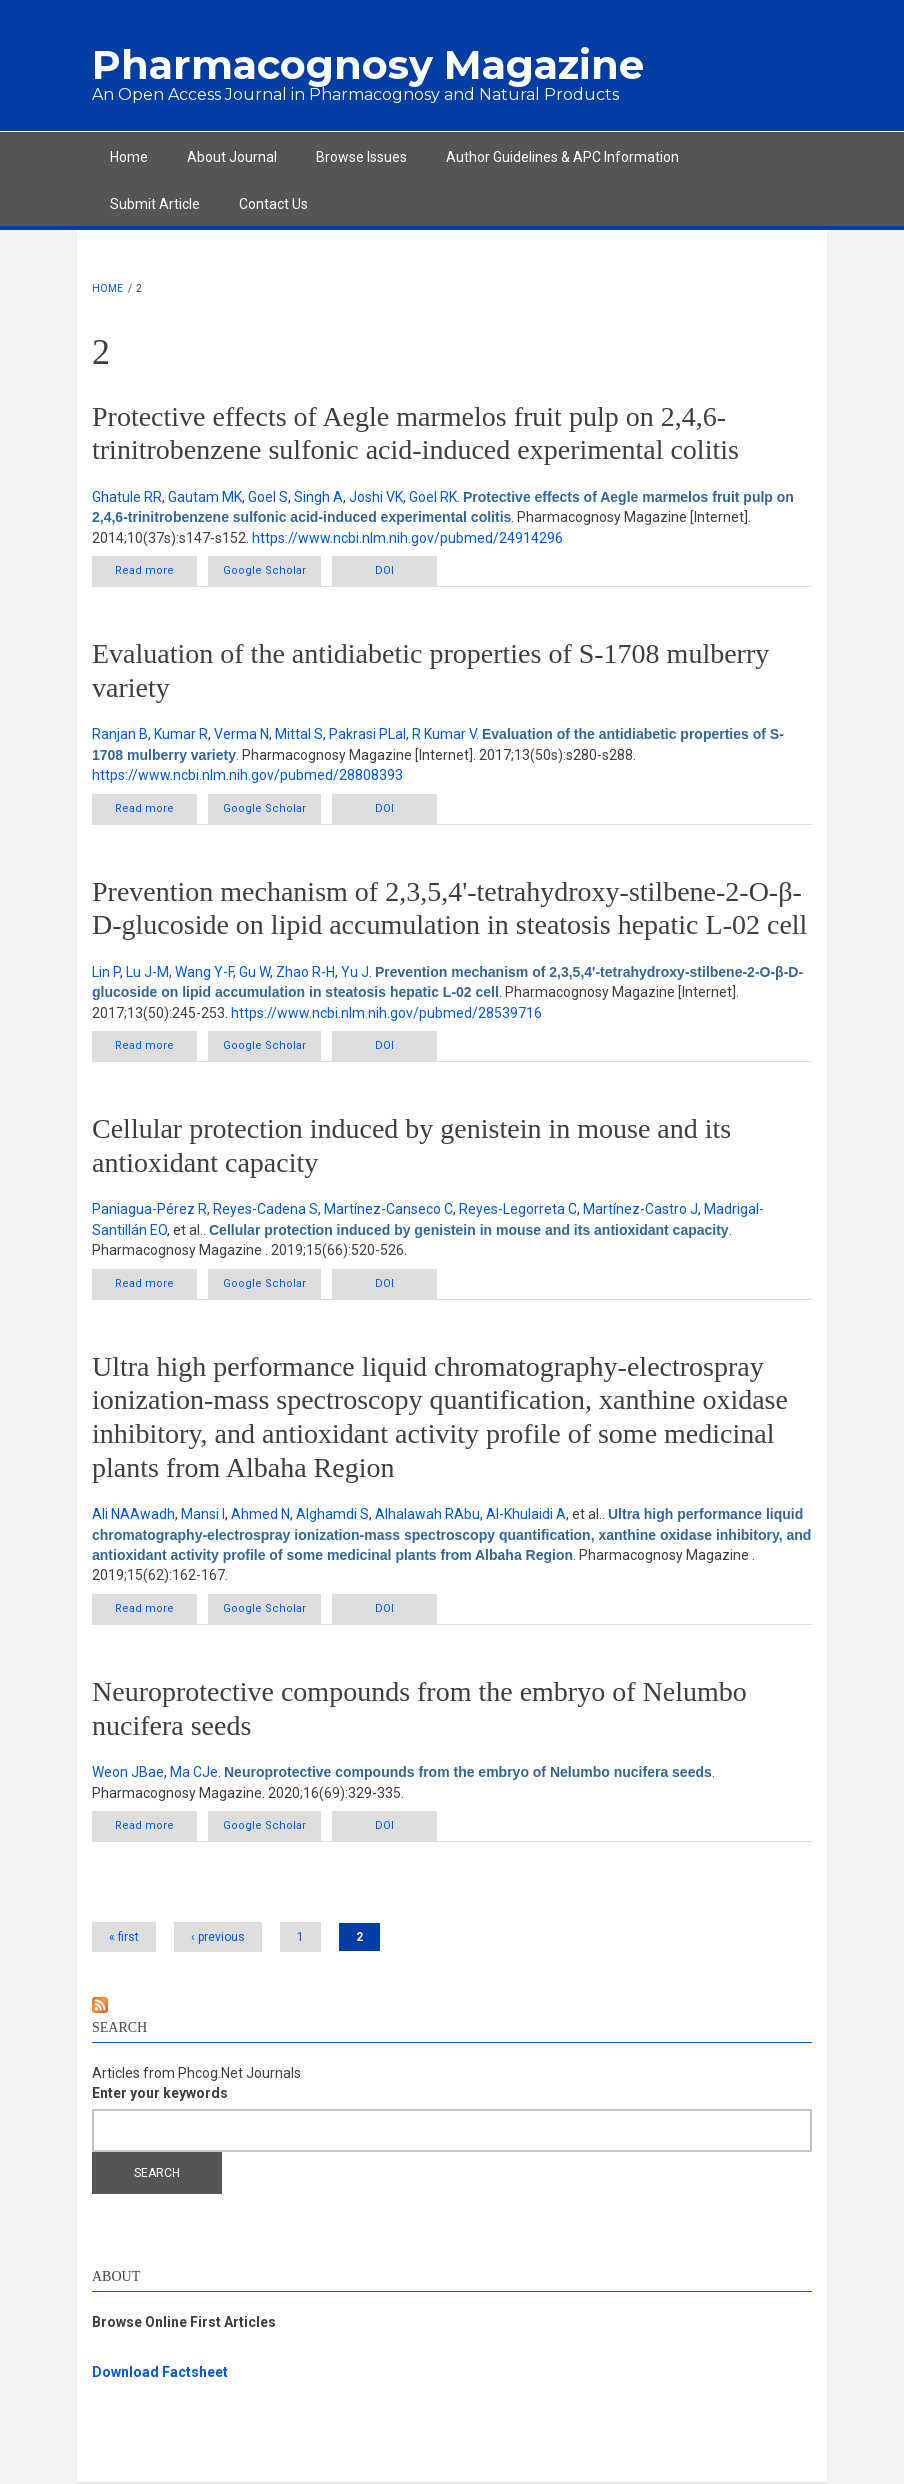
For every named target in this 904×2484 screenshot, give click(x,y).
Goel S (268, 497)
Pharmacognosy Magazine (368, 64)
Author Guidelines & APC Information (562, 157)
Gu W (254, 972)
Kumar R (181, 734)
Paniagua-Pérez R (149, 1209)
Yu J (355, 972)
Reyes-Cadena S (265, 1209)
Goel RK (433, 497)
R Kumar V (444, 734)
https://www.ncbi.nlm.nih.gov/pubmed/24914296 (407, 538)
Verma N (241, 734)
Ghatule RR (127, 497)
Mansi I (203, 1514)
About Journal (232, 157)
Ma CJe (194, 1772)
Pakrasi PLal (367, 734)
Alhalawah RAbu (427, 1514)
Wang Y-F (204, 972)
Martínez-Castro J (640, 1209)
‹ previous (218, 1937)
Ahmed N (260, 1514)
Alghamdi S (332, 1514)
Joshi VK (376, 497)
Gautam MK (205, 497)
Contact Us (273, 204)
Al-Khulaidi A (526, 1514)
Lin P (106, 972)
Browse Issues (361, 157)
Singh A (318, 497)
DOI (384, 570)
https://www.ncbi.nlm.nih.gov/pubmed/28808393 (247, 775)
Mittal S (299, 734)
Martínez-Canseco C (388, 1209)
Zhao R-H (305, 972)
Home (129, 157)
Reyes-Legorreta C (518, 1209)
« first (124, 1937)
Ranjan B (120, 734)
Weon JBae (128, 1772)
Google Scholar (264, 570)
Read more (156, 574)
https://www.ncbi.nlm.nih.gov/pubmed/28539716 (386, 1013)
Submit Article (155, 204)
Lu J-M (147, 972)
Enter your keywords (160, 2093)
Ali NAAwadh (133, 1514)
